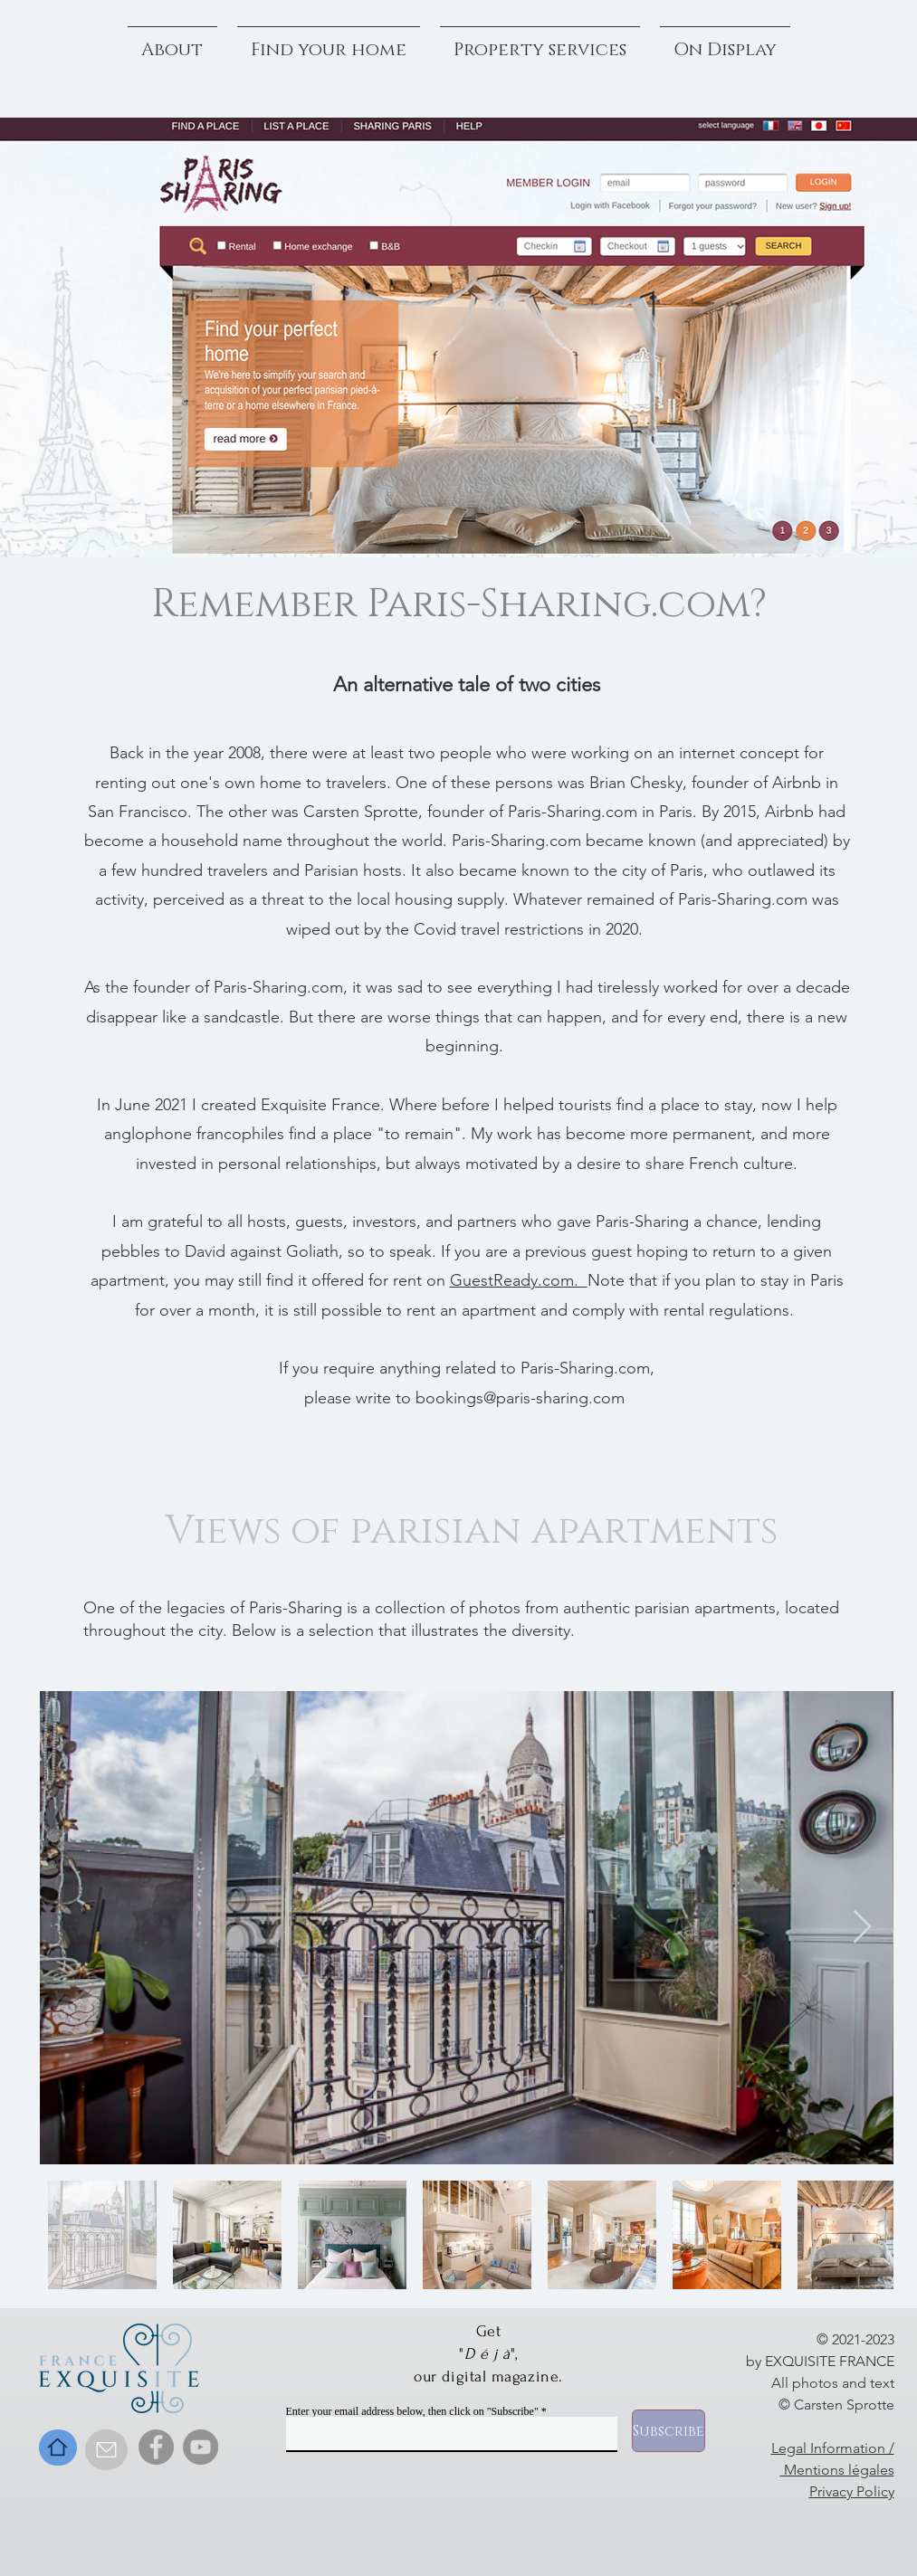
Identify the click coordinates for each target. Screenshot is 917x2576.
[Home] (58, 2447)
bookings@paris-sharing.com (520, 1398)
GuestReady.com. (518, 1280)
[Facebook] (156, 2447)
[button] (725, 41)
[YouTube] (200, 2447)
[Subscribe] (668, 2431)
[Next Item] (862, 1927)
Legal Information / (832, 2448)
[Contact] (106, 2449)
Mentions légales (837, 2469)
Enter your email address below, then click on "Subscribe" (412, 2411)
